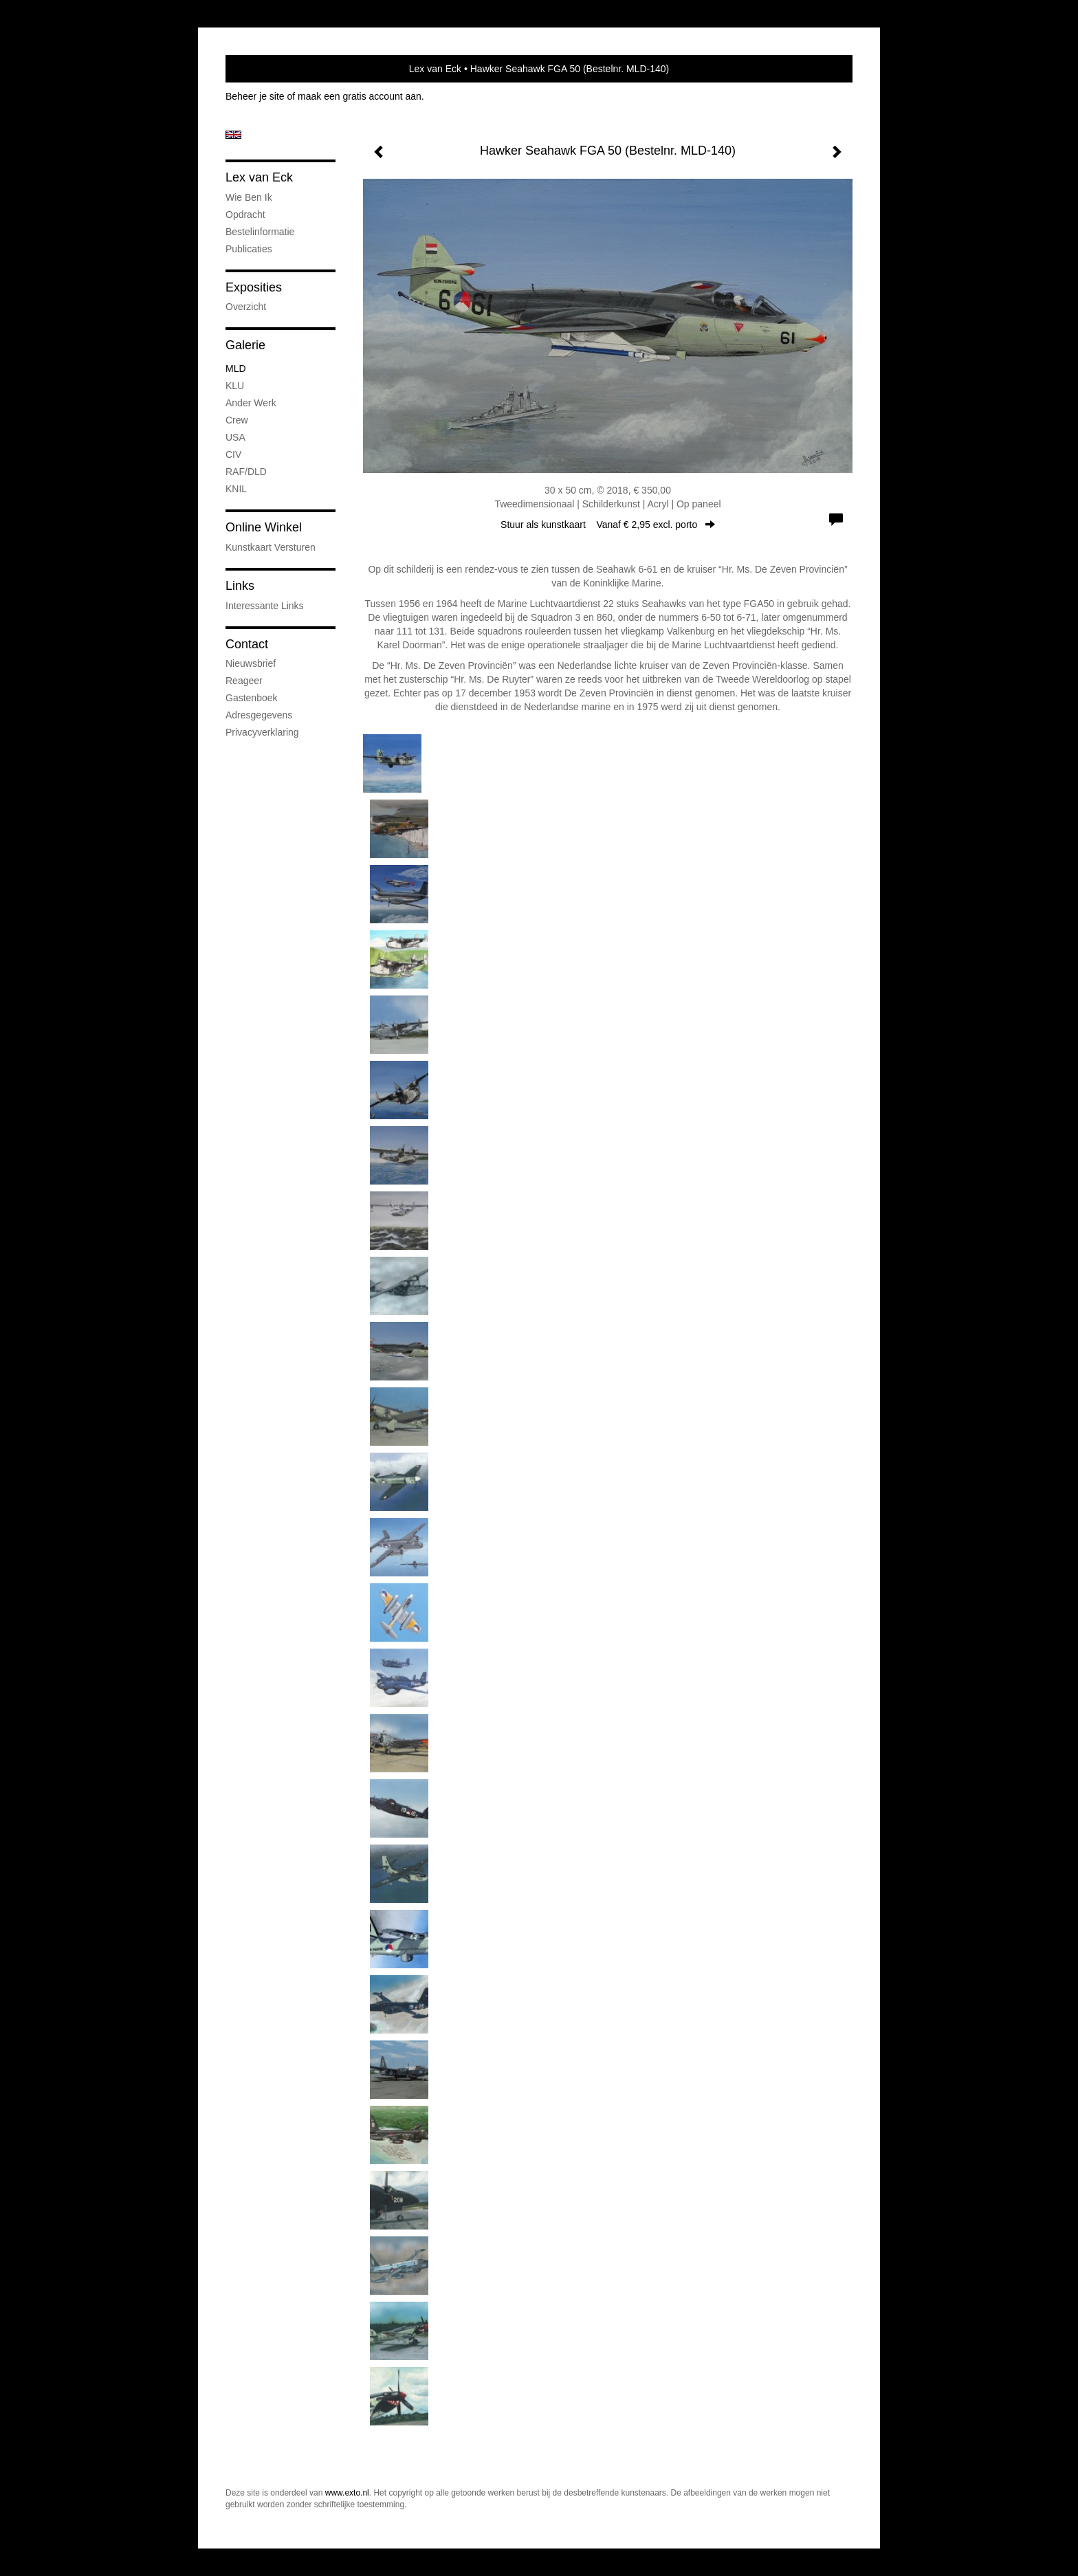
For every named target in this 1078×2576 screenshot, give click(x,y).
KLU (235, 385)
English (233, 135)
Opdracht (245, 214)
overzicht (246, 306)
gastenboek (252, 697)
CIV (233, 454)
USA (235, 437)
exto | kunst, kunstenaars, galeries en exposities (264, 68)
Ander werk (251, 402)
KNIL (236, 488)
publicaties (249, 248)
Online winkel (264, 527)
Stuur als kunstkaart (607, 524)
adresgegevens (259, 714)
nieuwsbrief (251, 663)
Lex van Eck (435, 68)
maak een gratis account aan (359, 96)
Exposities (254, 287)
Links (240, 586)
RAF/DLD (246, 471)
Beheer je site (255, 96)
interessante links (265, 605)
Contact (247, 644)
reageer (244, 680)
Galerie (245, 345)
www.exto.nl (347, 2493)
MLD (236, 368)
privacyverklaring (262, 732)
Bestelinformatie (260, 231)
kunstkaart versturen (271, 547)
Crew (237, 420)
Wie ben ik (249, 197)
